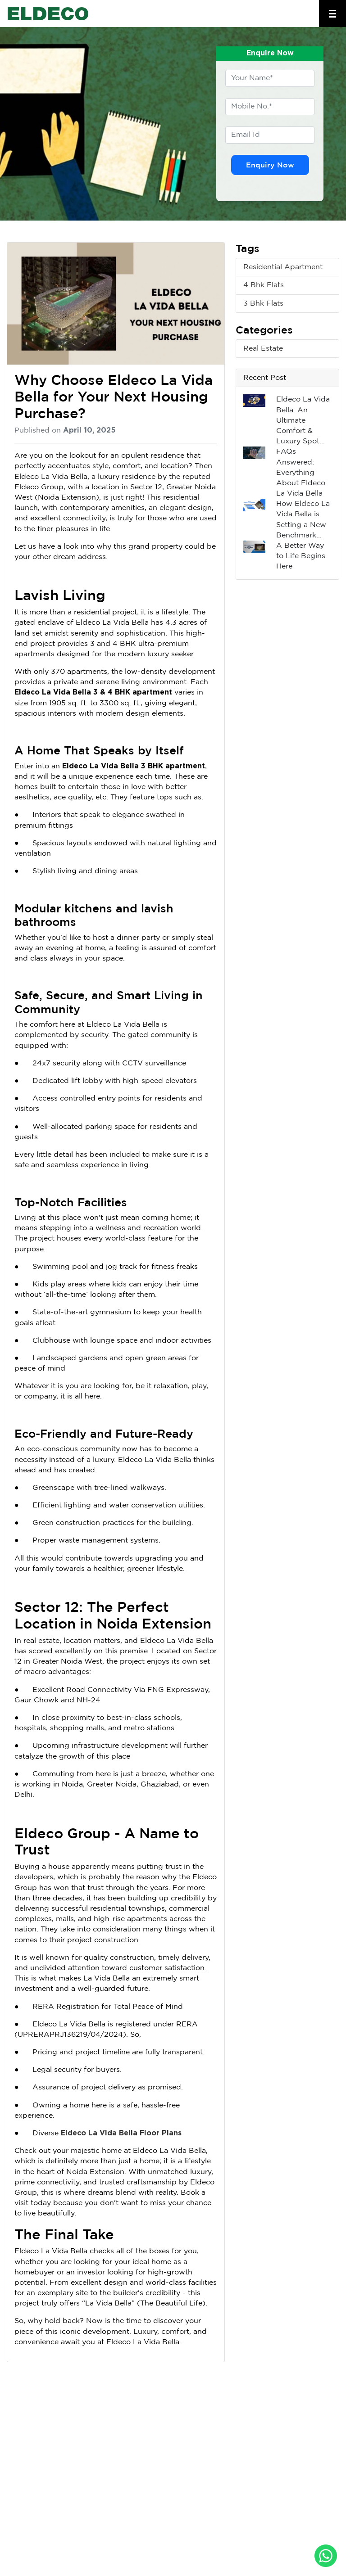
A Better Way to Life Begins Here (300, 556)
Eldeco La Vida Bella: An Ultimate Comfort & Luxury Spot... (303, 420)
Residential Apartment (283, 267)
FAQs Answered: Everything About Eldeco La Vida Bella (300, 472)
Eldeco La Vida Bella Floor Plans (121, 2133)
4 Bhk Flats (263, 285)
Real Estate (263, 348)
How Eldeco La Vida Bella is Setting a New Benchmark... (303, 520)
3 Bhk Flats (263, 303)
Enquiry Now (270, 165)
